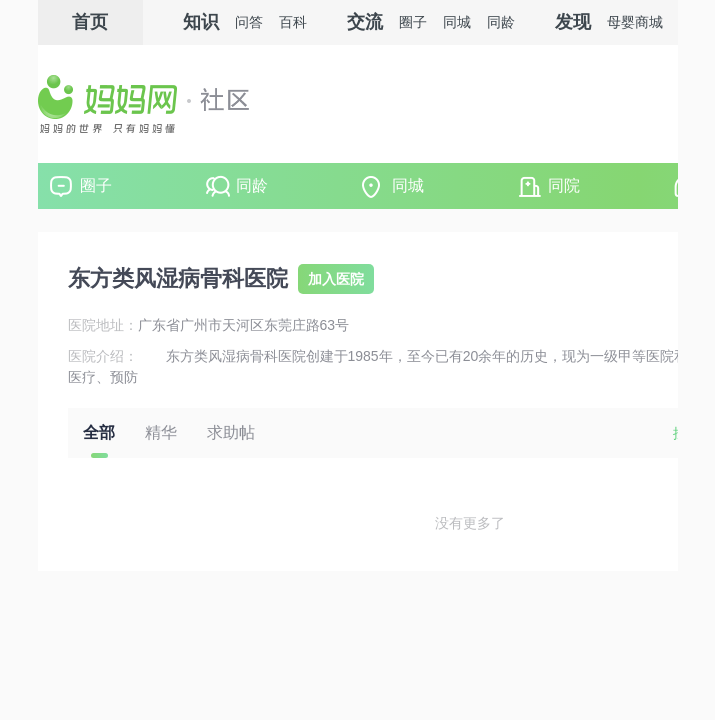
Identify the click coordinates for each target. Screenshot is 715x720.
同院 (564, 185)
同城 (408, 185)
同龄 (252, 185)
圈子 (96, 185)
